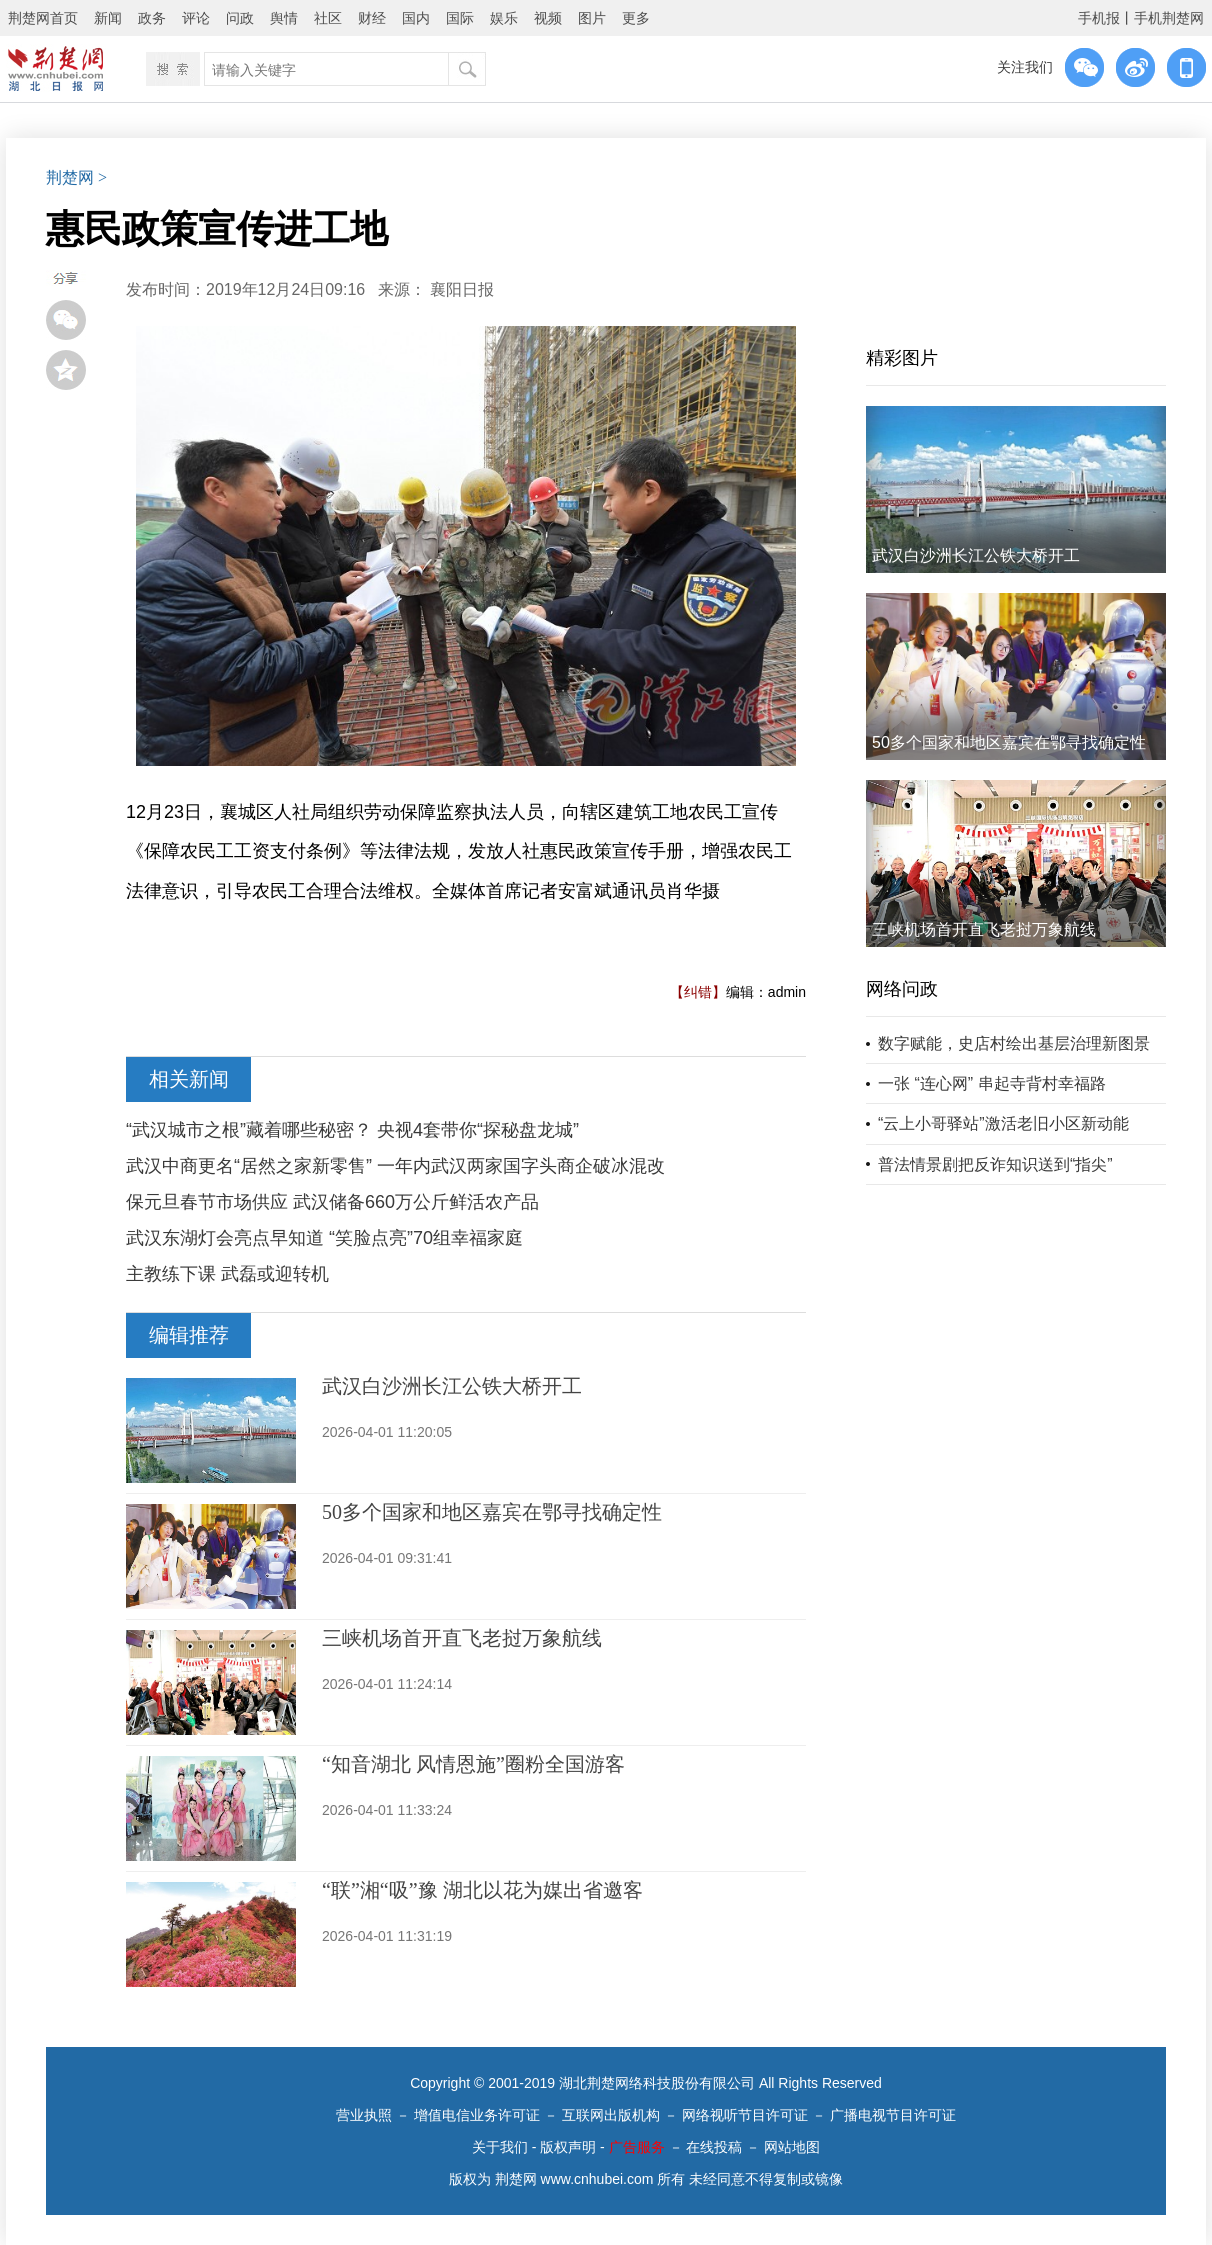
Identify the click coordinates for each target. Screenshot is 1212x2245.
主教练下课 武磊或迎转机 (227, 1274)
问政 (240, 18)
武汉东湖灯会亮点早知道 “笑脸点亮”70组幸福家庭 (324, 1238)
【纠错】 (698, 992)
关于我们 (500, 2147)
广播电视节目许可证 (893, 2115)
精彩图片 (902, 358)
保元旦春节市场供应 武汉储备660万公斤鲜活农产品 (332, 1202)
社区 (328, 18)
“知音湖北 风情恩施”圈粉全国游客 (473, 1764)
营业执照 (364, 2115)
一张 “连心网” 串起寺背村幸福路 (992, 1083)
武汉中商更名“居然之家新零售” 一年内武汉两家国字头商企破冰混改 (395, 1166)
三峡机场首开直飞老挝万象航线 (462, 1638)
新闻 (108, 18)
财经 (372, 18)
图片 (592, 18)
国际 (460, 18)
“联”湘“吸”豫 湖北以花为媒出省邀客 (482, 1890)
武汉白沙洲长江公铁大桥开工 (452, 1386)
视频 (548, 18)
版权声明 (568, 2147)
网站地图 (792, 2147)
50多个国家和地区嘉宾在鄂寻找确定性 (492, 1512)
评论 (196, 18)
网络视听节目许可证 (745, 2115)
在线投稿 (714, 2147)
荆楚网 (70, 177)
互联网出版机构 (611, 2115)
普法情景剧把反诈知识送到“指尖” (995, 1164)
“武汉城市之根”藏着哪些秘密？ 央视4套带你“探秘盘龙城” (352, 1130)
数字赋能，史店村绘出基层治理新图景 (1014, 1043)
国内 (416, 18)
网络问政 (902, 989)
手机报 (1099, 18)
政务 (152, 18)
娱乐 (504, 18)
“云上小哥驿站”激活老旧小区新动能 (1003, 1123)
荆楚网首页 (43, 18)
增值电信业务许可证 (477, 2115)
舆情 (284, 18)
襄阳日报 (462, 289)
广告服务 (637, 2147)
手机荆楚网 (1169, 18)
